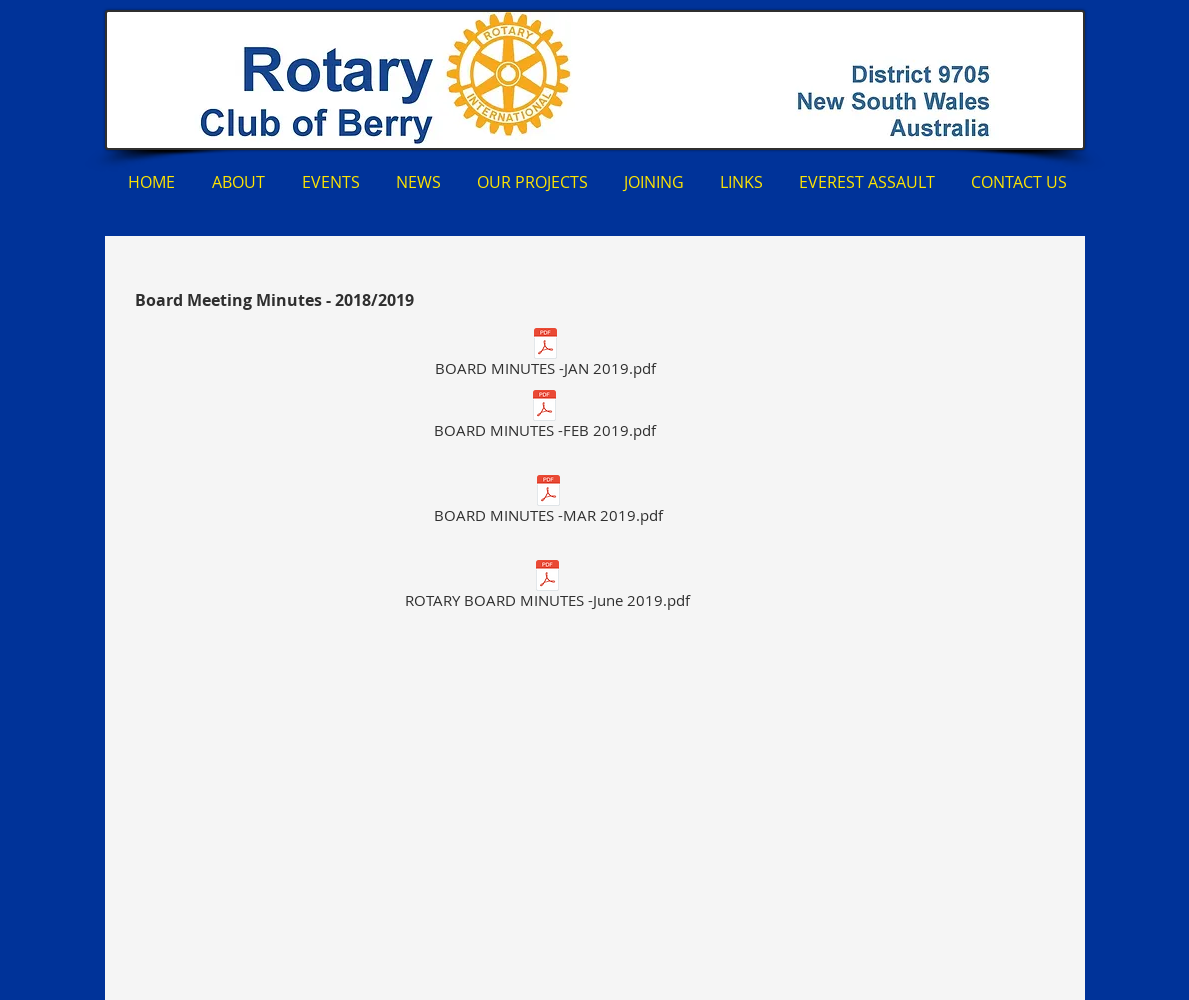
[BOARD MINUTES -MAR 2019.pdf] (548, 502)
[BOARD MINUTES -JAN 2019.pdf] (545, 355)
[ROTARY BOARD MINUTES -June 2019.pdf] (548, 587)
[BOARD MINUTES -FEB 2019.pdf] (545, 417)
